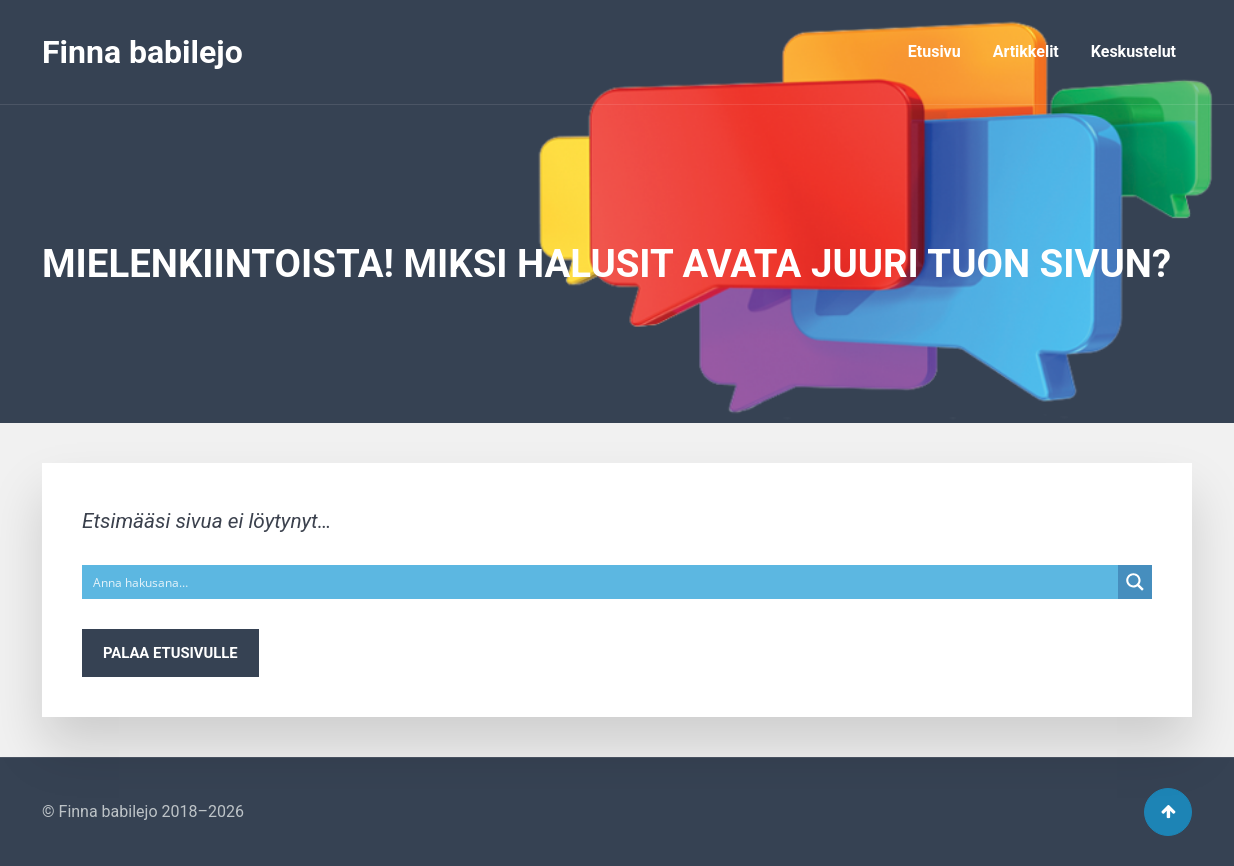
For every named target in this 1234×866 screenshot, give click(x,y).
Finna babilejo (142, 52)
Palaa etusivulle (170, 653)
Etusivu (934, 51)
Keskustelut (1133, 51)
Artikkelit (1026, 51)
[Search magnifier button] (1135, 582)
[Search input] (601, 582)
